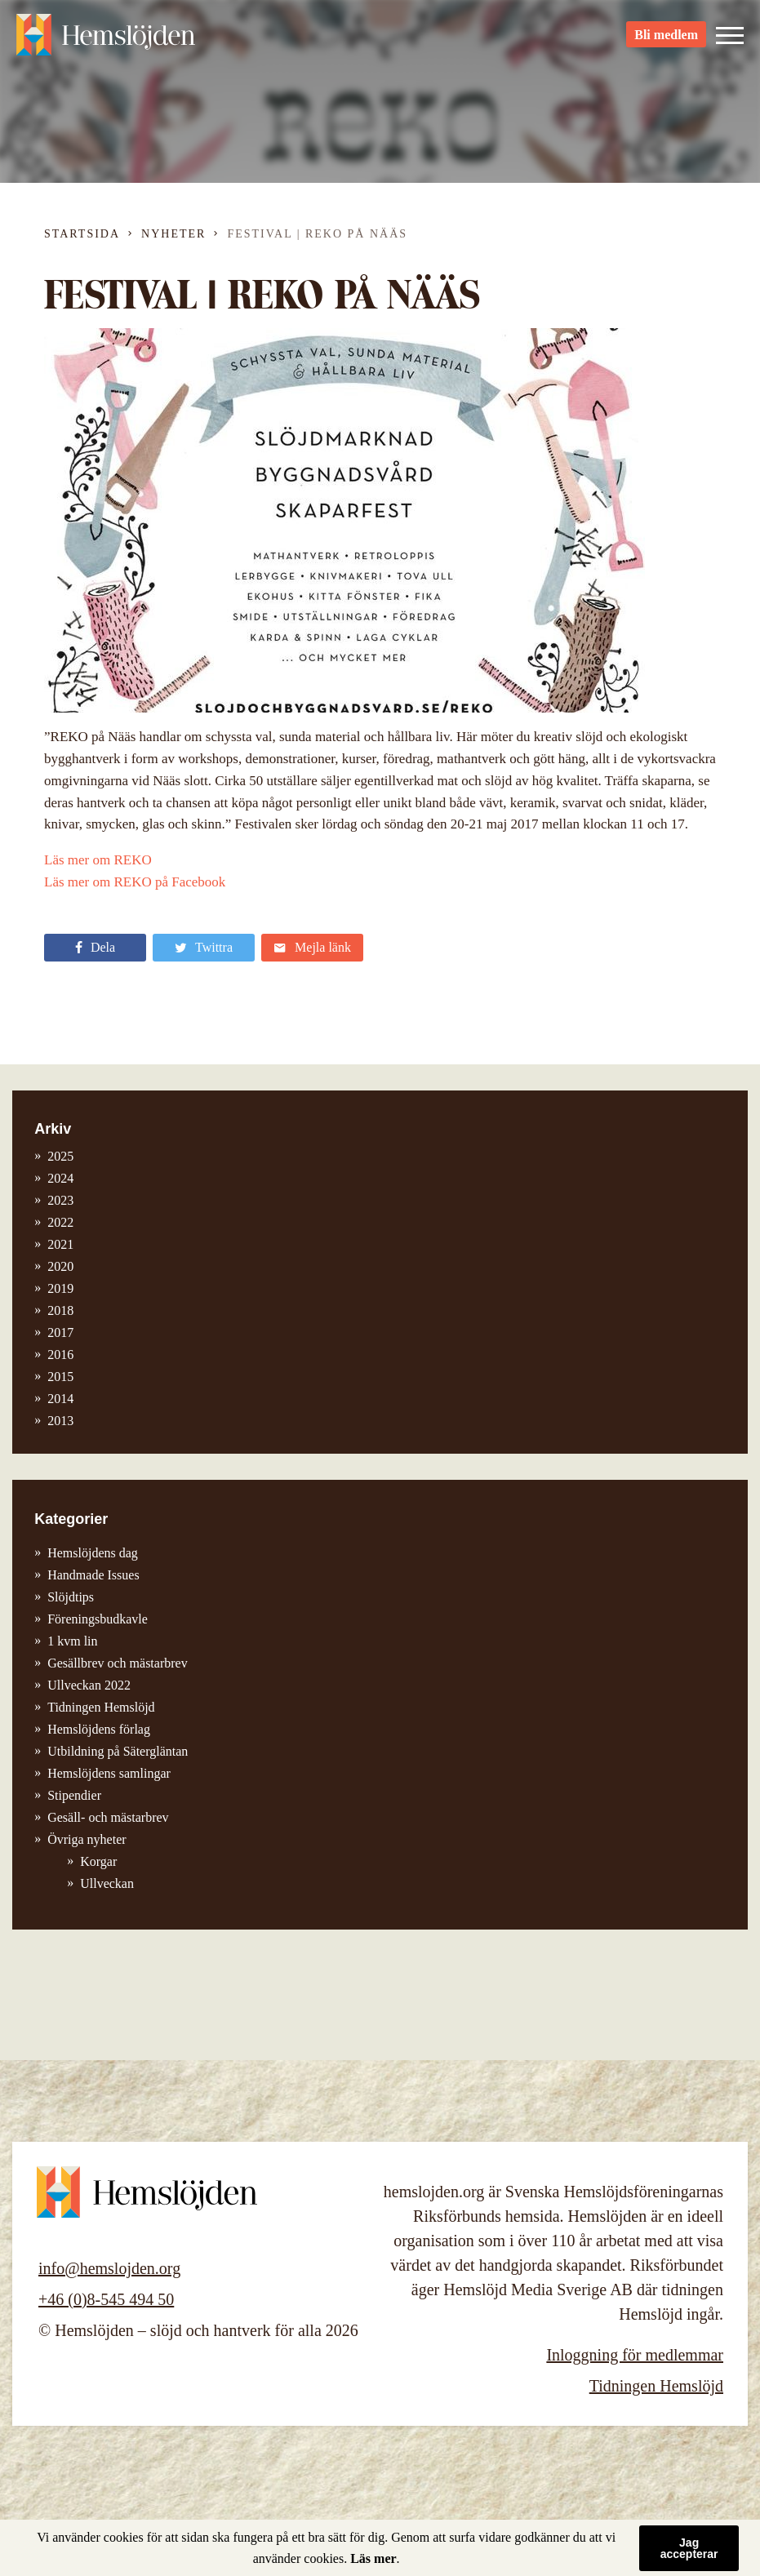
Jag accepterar (689, 2548)
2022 (60, 1222)
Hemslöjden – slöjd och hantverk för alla (106, 40)
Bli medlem (666, 41)
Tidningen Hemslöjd (100, 1707)
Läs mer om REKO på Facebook (134, 882)
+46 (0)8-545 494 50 (106, 2299)
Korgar (98, 1861)
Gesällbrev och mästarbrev (117, 1663)
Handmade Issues (93, 1575)
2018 (60, 1310)
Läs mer (373, 2558)
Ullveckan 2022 (89, 1685)
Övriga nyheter (86, 1839)
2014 (60, 1399)
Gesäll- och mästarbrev (107, 1817)
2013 (60, 1421)
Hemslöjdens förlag (98, 1729)
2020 (60, 1266)
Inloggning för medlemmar (634, 2355)
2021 (60, 1244)
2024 (60, 1178)
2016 (60, 1354)
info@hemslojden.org (109, 2268)
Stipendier (74, 1795)
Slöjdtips (70, 1597)
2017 (60, 1332)
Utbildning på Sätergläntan (117, 1751)
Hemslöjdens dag (92, 1553)
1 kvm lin (72, 1641)
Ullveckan (107, 1883)
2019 (60, 1288)
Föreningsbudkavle (97, 1619)
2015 (60, 1376)
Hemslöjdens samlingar (109, 1773)
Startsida (82, 234)
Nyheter (173, 234)
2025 (60, 1156)
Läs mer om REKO (98, 860)
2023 (60, 1200)
